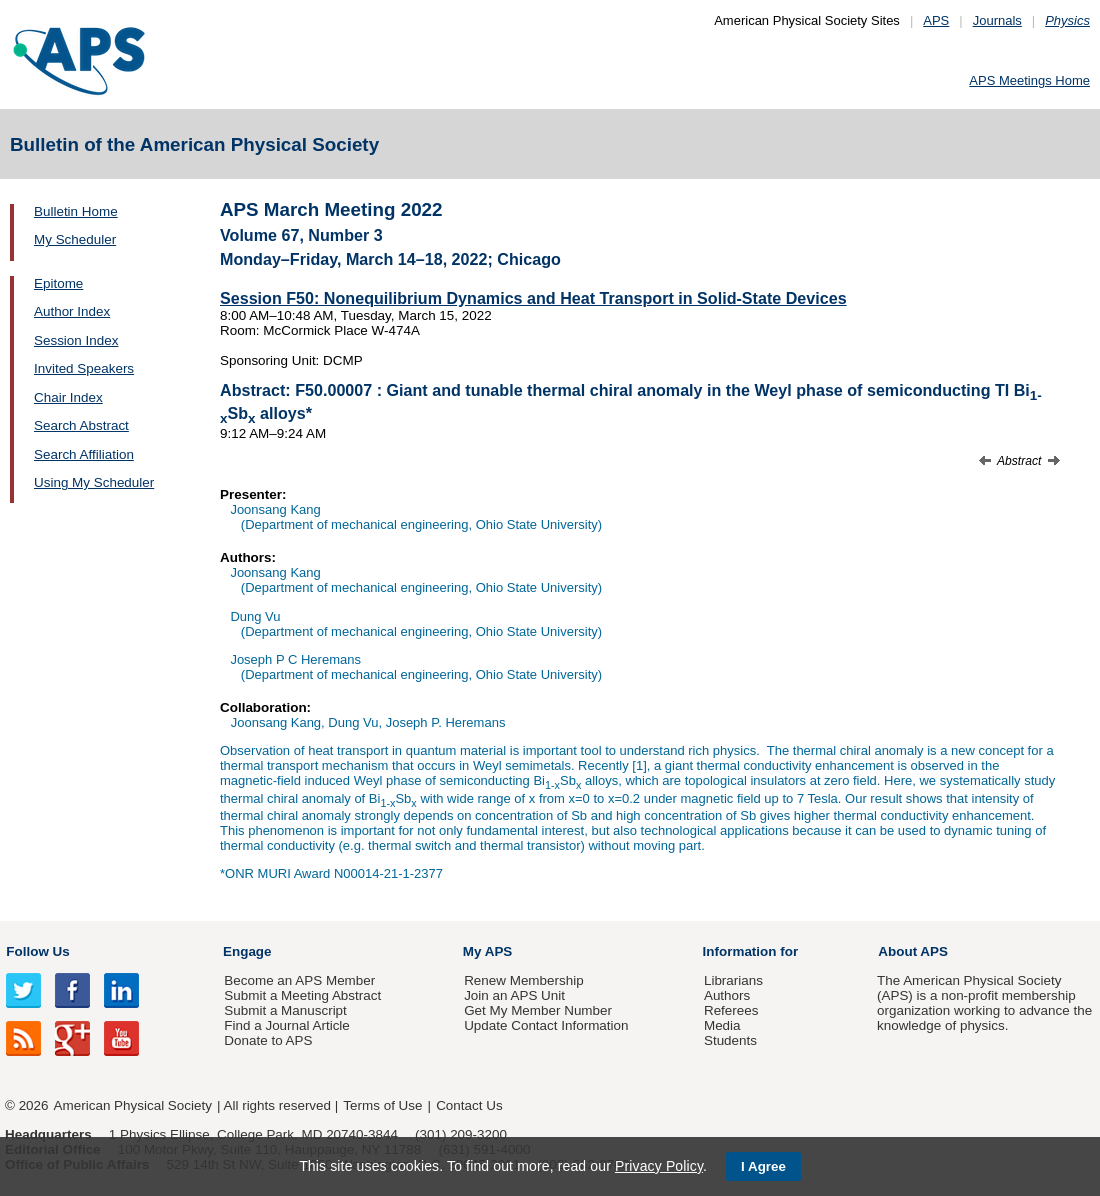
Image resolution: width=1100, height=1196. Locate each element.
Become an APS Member (299, 980)
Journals (997, 20)
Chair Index (68, 397)
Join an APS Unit (514, 995)
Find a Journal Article (286, 1025)
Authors (727, 995)
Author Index (72, 311)
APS (936, 20)
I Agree (763, 1166)
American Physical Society (133, 1105)
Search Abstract (81, 425)
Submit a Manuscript (285, 1010)
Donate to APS (268, 1040)
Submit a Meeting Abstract (302, 995)
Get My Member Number (538, 1010)
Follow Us (37, 951)
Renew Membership (524, 980)
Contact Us (469, 1105)
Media (722, 1025)
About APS (913, 951)
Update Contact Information (546, 1025)
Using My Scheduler (94, 482)
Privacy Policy (659, 1166)
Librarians (733, 980)
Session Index (76, 340)
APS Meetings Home (1029, 80)
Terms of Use (382, 1105)
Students (730, 1040)
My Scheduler (75, 239)
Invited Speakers (84, 368)
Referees (731, 1010)
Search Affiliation (84, 454)
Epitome (58, 283)
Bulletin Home (76, 211)
